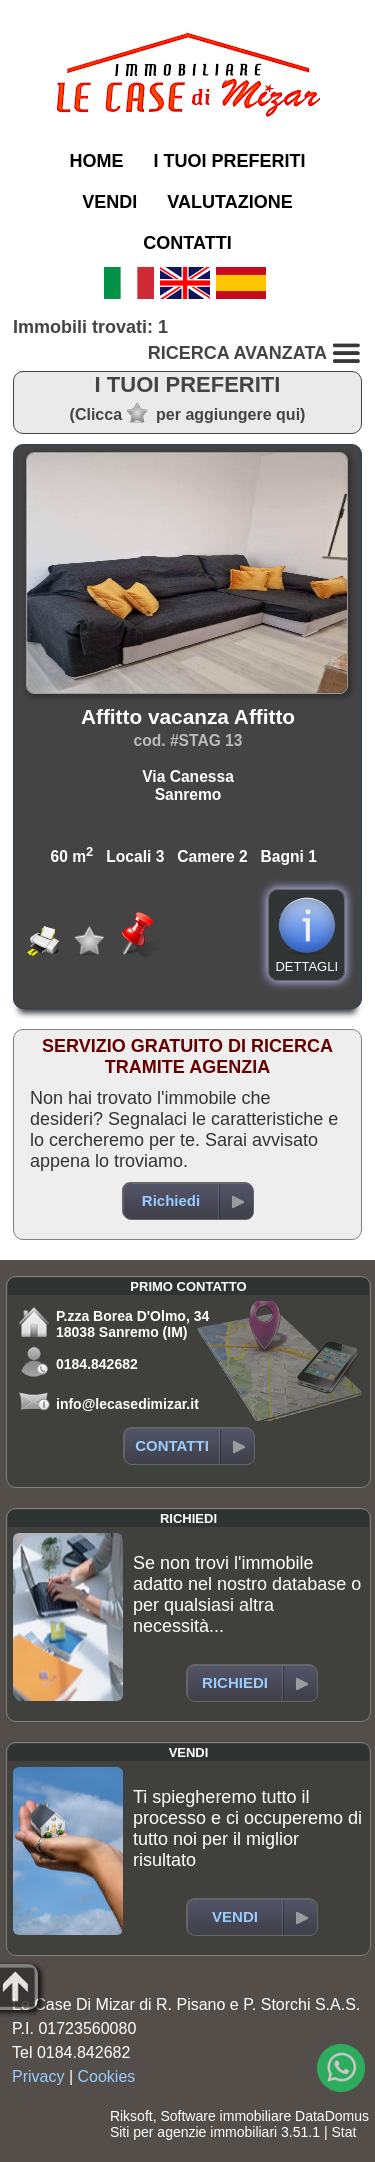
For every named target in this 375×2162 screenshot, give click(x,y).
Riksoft (131, 2116)
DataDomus (332, 2116)
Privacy (38, 2076)
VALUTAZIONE (229, 202)
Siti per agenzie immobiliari (193, 2132)
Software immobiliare (225, 2116)
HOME (96, 161)
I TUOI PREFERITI (229, 161)
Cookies (107, 2076)
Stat (343, 2132)
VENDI (109, 202)
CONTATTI (187, 243)
